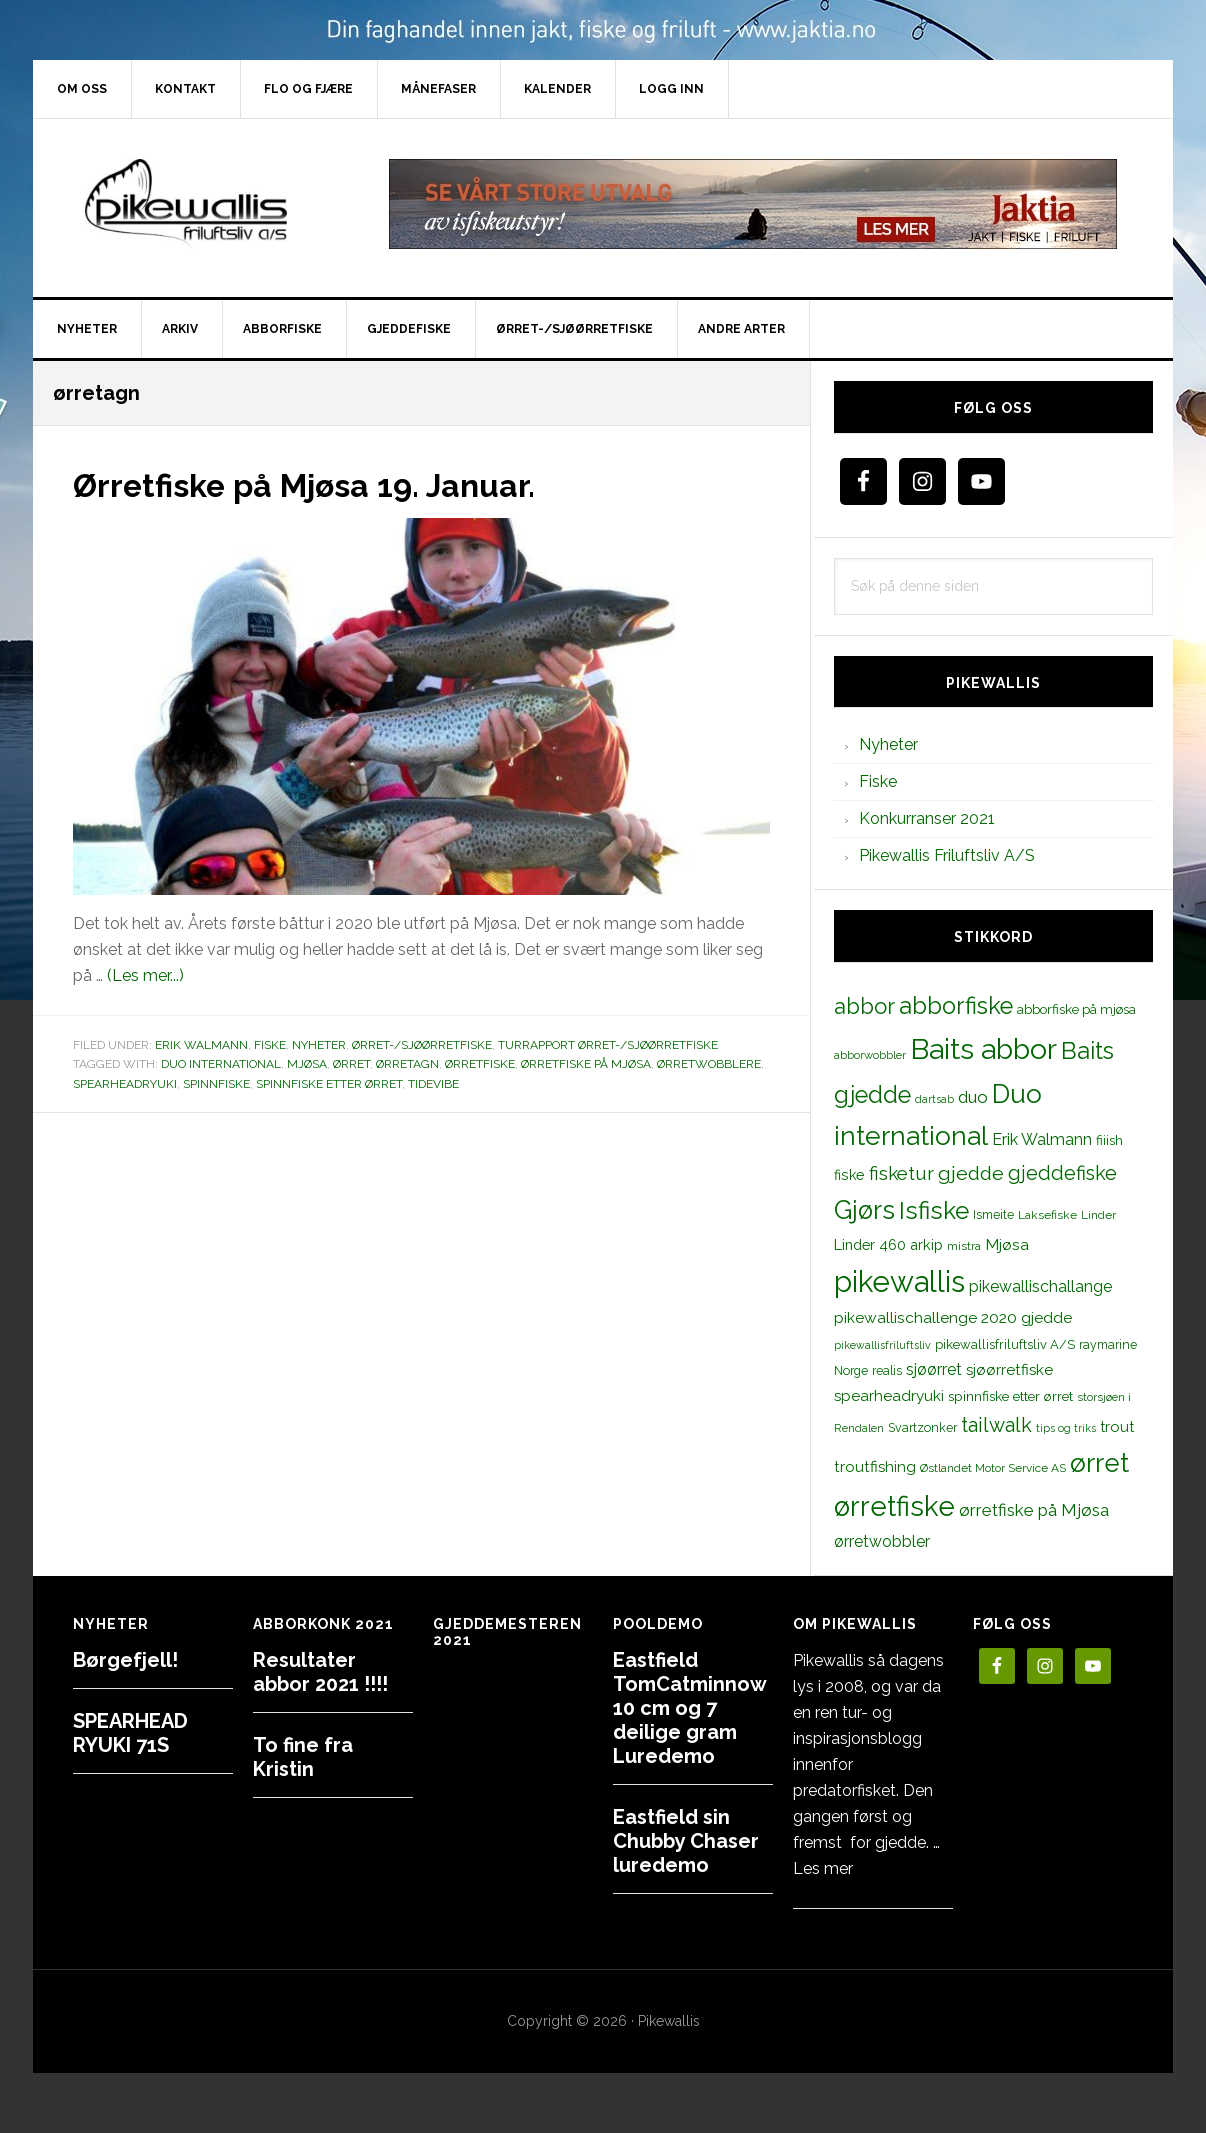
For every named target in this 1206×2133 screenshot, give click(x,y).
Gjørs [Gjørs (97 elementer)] (864, 1210)
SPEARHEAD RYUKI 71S (130, 1733)
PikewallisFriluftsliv (203, 204)
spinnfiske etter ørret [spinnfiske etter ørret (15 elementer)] (1010, 1396)
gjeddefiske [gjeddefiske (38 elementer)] (1062, 1173)
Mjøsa (307, 1064)
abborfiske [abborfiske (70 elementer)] (956, 1006)
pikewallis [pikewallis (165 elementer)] (899, 1281)
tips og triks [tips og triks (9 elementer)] (1066, 1428)
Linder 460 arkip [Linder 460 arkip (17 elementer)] (888, 1244)
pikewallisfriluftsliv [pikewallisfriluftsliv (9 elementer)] (882, 1345)
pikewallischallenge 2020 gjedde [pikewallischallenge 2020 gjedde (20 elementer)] (953, 1317)
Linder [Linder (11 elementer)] (1098, 1215)
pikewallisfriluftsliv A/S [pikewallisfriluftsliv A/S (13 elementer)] (1005, 1344)
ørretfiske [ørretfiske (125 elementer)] (894, 1506)
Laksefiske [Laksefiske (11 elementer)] (1047, 1215)
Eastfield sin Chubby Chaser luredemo (686, 1841)
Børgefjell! (125, 1660)
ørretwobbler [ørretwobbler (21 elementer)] (882, 1541)
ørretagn (407, 1064)
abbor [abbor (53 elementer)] (864, 1006)
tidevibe (433, 1084)
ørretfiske (480, 1064)
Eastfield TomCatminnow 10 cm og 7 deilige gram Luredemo (689, 1708)
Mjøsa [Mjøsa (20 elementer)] (1007, 1244)
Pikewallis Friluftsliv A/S (947, 855)
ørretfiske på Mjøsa (586, 1064)
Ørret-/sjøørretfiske (422, 1045)
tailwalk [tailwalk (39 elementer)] (996, 1425)
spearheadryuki (125, 1084)
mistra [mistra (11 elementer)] (964, 1246)
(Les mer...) (145, 975)
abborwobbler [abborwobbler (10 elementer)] (870, 1055)
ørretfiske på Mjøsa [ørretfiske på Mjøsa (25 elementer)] (1034, 1510)
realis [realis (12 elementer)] (887, 1370)
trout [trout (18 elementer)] (1117, 1426)
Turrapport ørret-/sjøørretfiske (608, 1045)
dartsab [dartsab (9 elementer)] (934, 1099)
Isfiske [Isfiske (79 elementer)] (934, 1210)
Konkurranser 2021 (927, 818)
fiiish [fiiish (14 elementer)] (1109, 1140)
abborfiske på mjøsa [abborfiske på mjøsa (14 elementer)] (1076, 1009)
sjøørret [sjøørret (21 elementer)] (934, 1369)
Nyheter (319, 1045)
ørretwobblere (709, 1064)
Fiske (270, 1045)
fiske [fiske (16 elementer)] (849, 1175)
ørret (351, 1064)
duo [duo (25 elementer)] (973, 1097)
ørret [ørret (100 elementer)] (1099, 1463)
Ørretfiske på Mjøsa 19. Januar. (332, 484)
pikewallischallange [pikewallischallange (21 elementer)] (1040, 1286)
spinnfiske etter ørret (329, 1084)
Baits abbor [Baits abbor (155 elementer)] (983, 1049)
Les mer (823, 1868)
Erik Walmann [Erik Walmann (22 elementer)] (1042, 1139)
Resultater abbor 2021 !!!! (320, 1672)
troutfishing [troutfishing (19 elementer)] (875, 1467)
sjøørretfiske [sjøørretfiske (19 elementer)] (1009, 1370)
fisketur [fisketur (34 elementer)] (901, 1173)
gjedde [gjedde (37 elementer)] (971, 1173)
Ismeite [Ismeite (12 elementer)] (993, 1214)
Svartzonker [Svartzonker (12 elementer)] (922, 1427)
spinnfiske (216, 1084)
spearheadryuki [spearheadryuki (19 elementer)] (889, 1396)
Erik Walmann (201, 1045)
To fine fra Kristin (303, 1757)
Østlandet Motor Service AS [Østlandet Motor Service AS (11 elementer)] (993, 1468)
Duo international (221, 1064)
